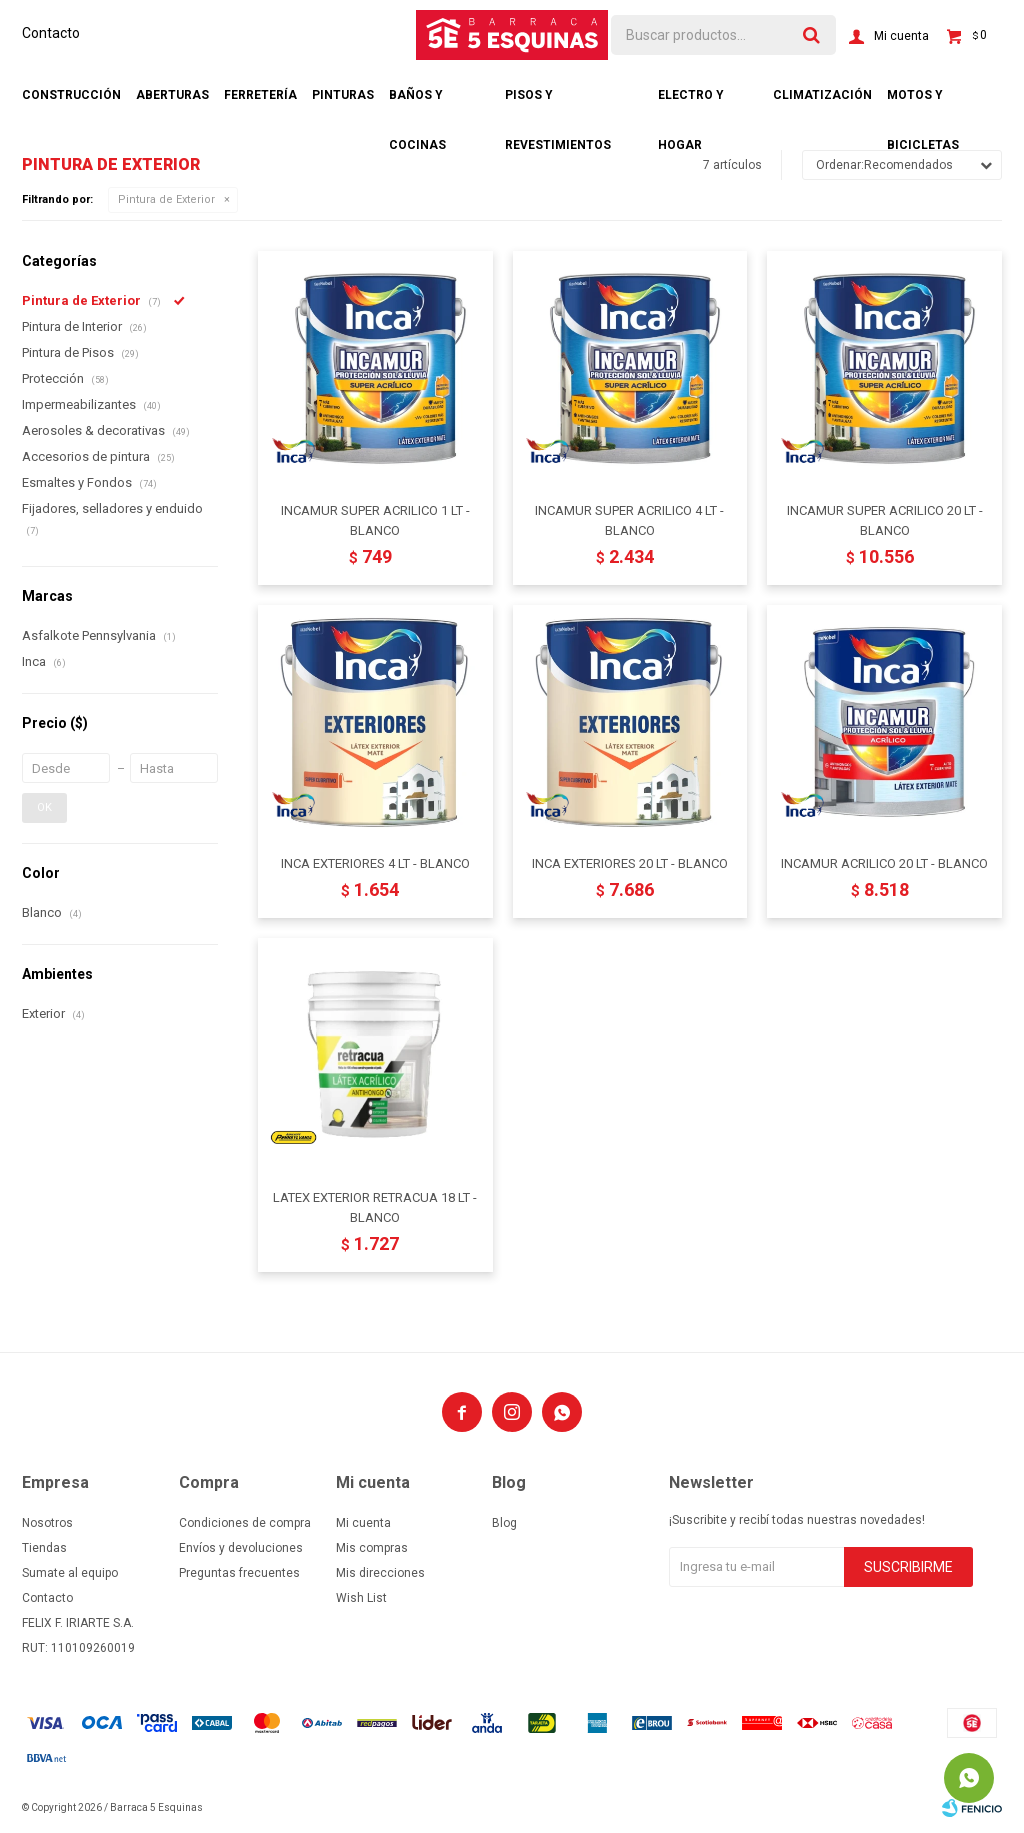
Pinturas (343, 95)
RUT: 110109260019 (78, 1648)
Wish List (361, 1598)
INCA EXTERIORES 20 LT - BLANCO (630, 863)
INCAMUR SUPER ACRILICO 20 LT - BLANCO (885, 520)
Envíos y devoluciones (241, 1548)
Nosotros (47, 1523)
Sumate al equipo (70, 1573)
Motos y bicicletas (923, 104)
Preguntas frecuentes (239, 1573)
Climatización (822, 95)
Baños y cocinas (417, 104)
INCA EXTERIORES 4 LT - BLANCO (375, 863)
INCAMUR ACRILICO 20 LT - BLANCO (884, 863)
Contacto (51, 33)
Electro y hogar (691, 104)
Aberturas (172, 95)
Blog (504, 1523)
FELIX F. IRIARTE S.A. (78, 1623)
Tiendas (44, 1548)
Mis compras (372, 1548)
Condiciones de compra (245, 1523)
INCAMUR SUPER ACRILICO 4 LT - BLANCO (629, 520)
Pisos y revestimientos (558, 104)
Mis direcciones (380, 1573)
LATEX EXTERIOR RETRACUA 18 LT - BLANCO (375, 1207)
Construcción (71, 95)
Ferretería (260, 95)
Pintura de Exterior (166, 199)
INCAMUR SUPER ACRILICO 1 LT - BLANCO (375, 520)
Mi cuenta (363, 1523)
